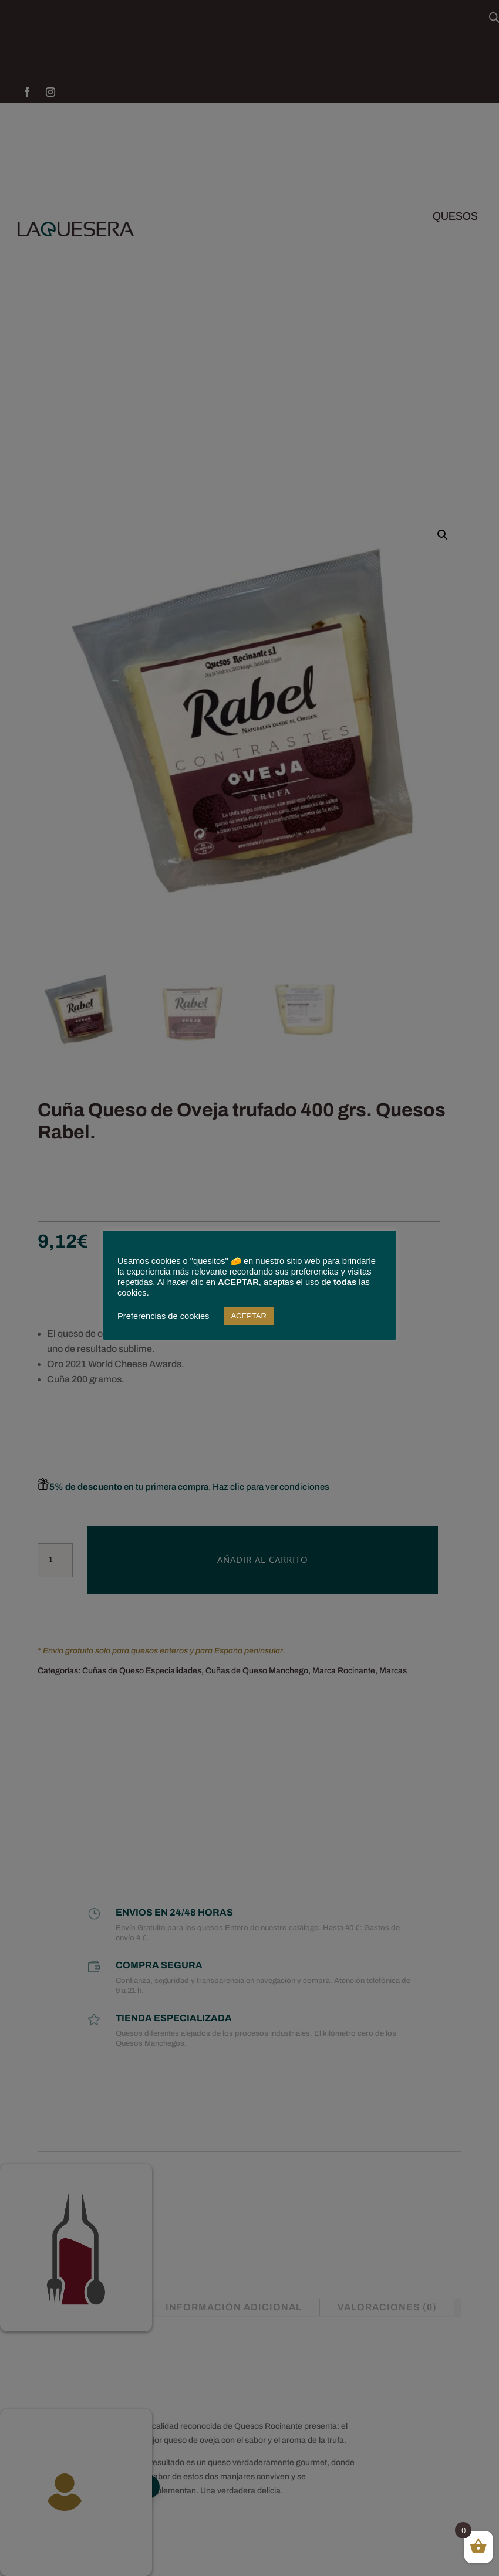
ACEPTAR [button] (248, 1315)
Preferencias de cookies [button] (163, 1316)
